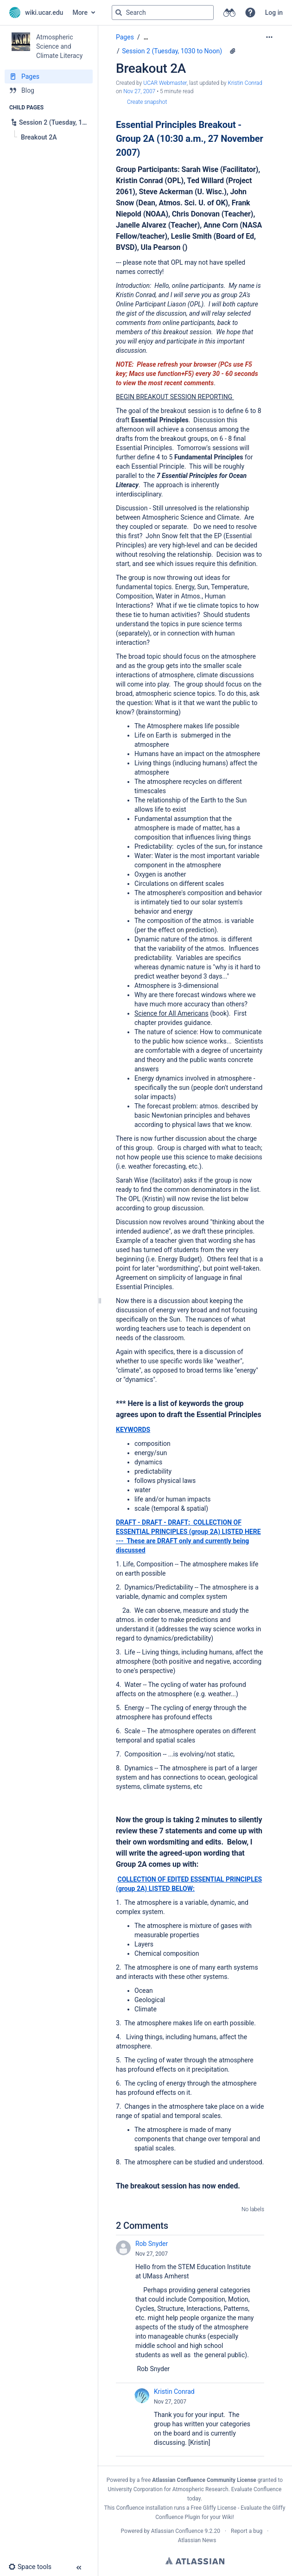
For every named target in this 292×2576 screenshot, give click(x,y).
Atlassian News (197, 2540)
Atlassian (194, 2561)
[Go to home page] (36, 12)
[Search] (118, 12)
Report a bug (246, 2531)
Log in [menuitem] (274, 12)
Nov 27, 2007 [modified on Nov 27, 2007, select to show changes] (139, 91)
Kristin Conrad (174, 2391)
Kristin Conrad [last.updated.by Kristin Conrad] (245, 83)
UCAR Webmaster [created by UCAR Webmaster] (165, 83)
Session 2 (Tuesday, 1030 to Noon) (172, 51)
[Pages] (49, 76)
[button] (250, 12)
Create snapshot (147, 102)
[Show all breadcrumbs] (146, 37)
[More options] (269, 37)
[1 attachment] (232, 51)
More (80, 12)
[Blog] (49, 90)
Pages (125, 37)
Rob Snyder (151, 2243)
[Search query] (163, 12)
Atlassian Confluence (177, 2531)
